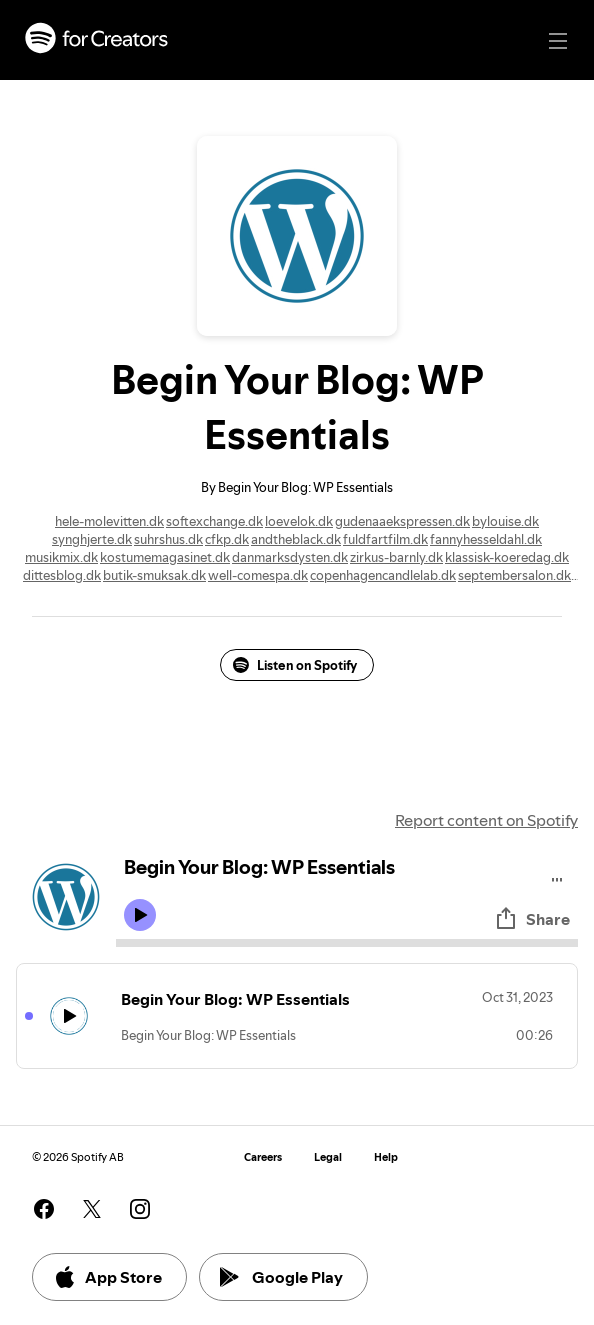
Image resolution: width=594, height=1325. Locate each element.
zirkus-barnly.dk (396, 557)
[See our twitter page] (92, 1209)
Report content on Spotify (486, 820)
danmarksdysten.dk (290, 557)
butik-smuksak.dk (154, 575)
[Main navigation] (558, 41)
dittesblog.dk (62, 575)
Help (386, 1157)
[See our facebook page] (44, 1209)
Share (532, 919)
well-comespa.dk (258, 575)
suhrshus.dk (168, 539)
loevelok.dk (299, 521)
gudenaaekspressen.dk (402, 521)
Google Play (281, 1277)
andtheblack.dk (296, 539)
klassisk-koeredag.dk (507, 557)
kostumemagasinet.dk (165, 557)
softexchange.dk (214, 521)
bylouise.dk (505, 521)
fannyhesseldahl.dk (486, 539)
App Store (107, 1277)
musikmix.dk (61, 557)
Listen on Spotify (295, 665)
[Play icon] (140, 915)
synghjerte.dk (92, 539)
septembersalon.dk (514, 575)
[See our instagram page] (140, 1209)
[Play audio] (557, 876)
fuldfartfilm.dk (385, 539)
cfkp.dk (227, 539)
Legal (328, 1157)
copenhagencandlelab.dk (383, 575)
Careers (263, 1157)
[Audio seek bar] (347, 943)
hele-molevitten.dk (109, 521)
